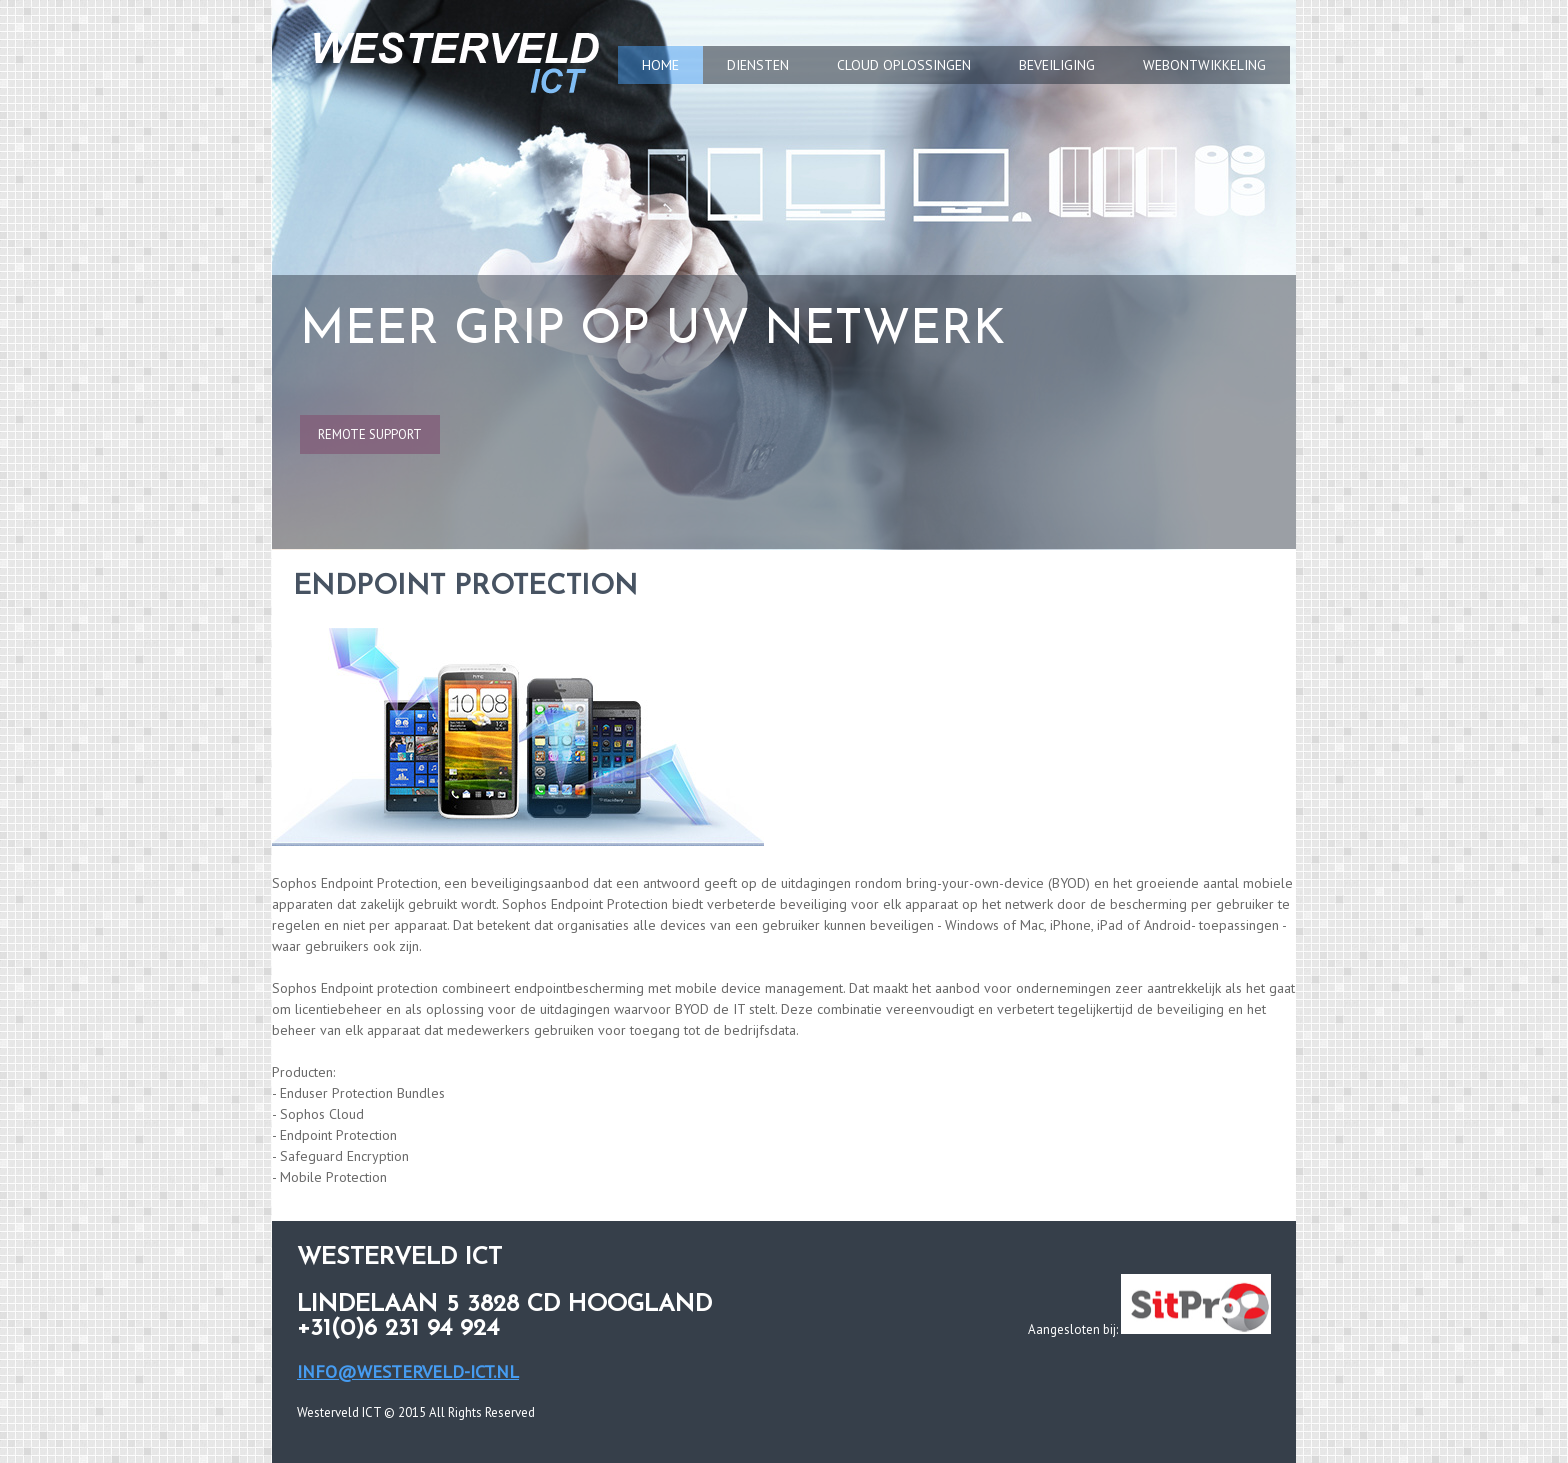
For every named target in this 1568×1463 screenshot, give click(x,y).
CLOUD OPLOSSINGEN (904, 65)
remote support (370, 434)
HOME (660, 65)
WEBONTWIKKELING (1204, 65)
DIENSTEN (758, 65)
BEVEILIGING (1057, 65)
